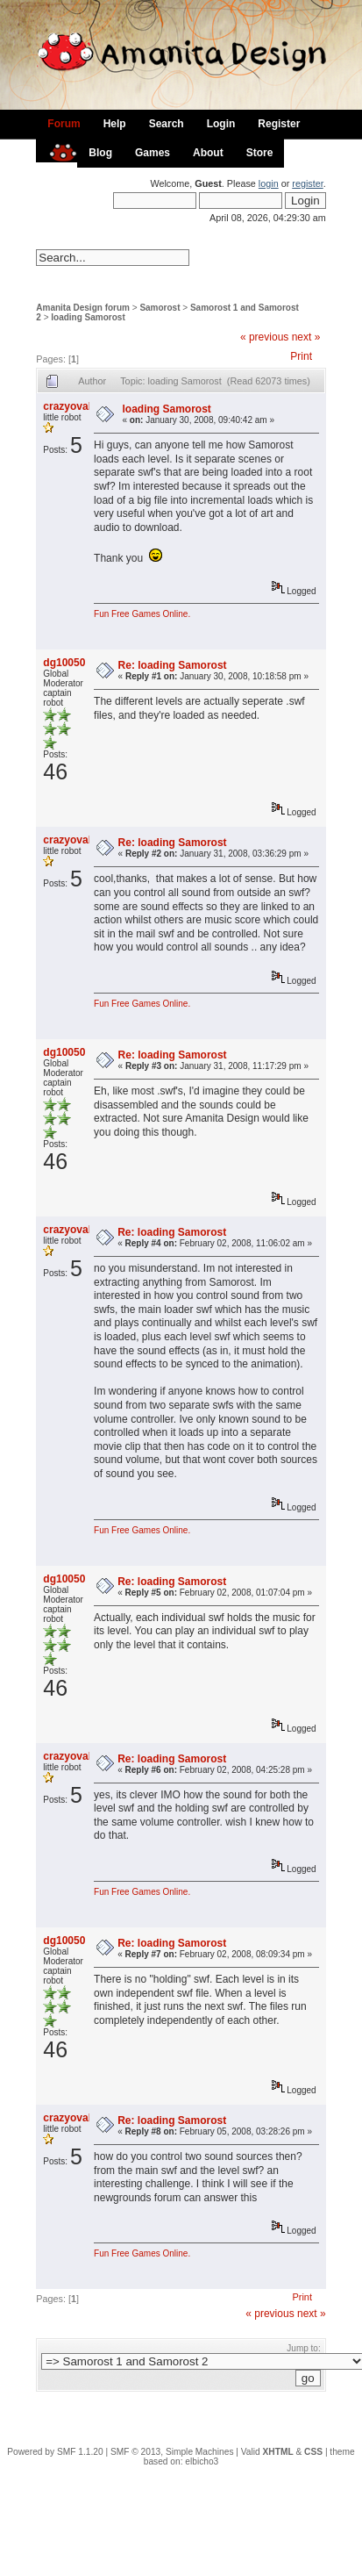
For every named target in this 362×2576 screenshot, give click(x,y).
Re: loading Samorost (172, 665)
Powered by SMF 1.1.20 (55, 2452)
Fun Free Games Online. (142, 614)
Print (301, 356)
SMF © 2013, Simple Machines (172, 2452)
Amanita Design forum (83, 307)
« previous (264, 337)
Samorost (159, 307)
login (269, 183)
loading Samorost (87, 317)
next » (306, 337)
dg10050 (64, 663)
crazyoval (67, 406)
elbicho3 (201, 2461)
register (307, 183)
